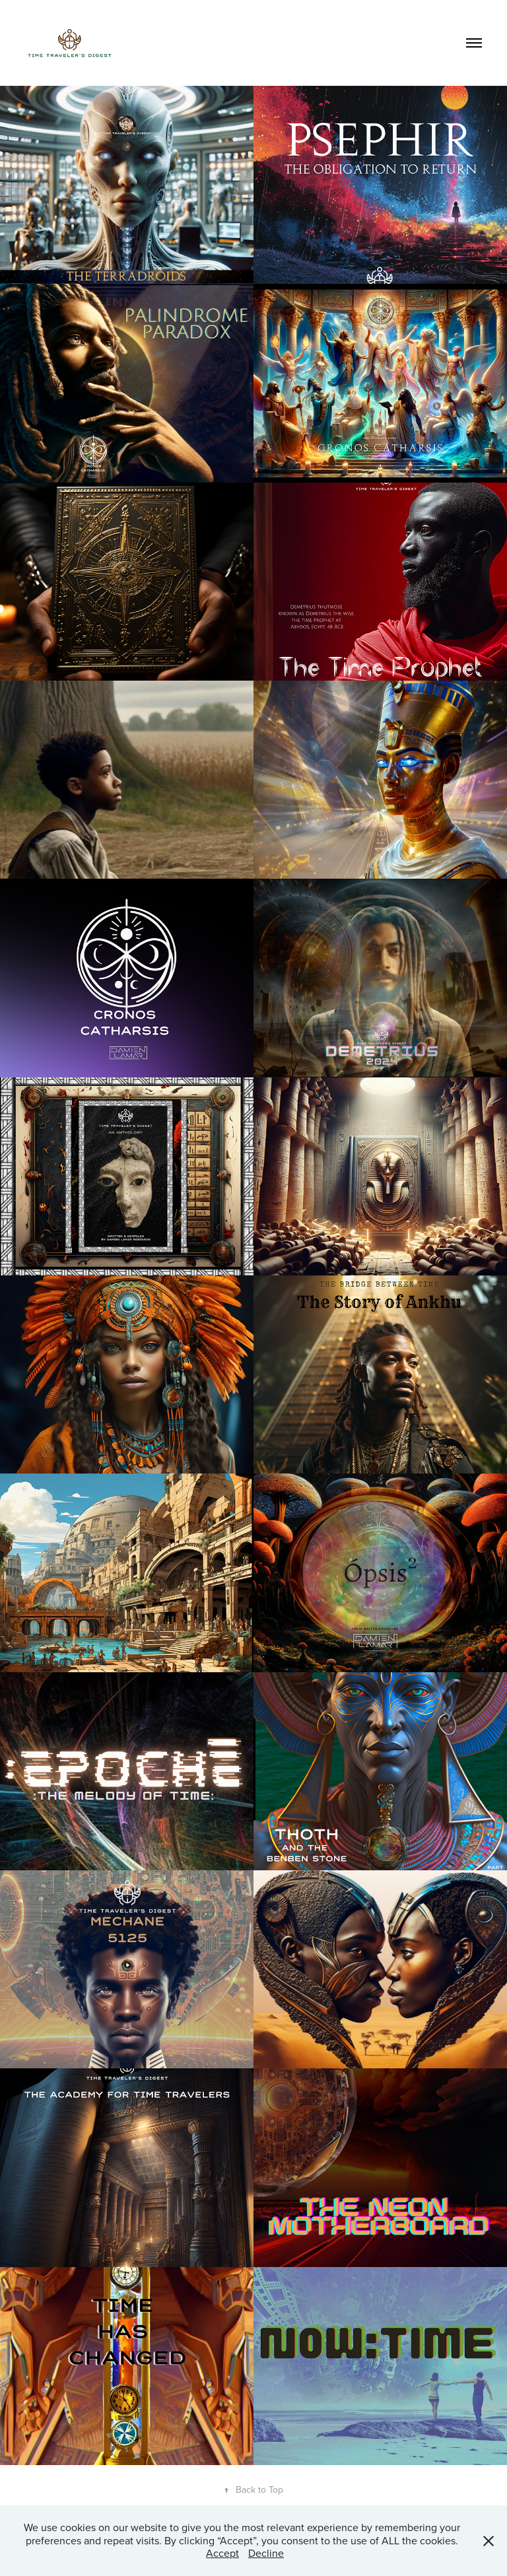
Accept (222, 2553)
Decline (266, 2553)
